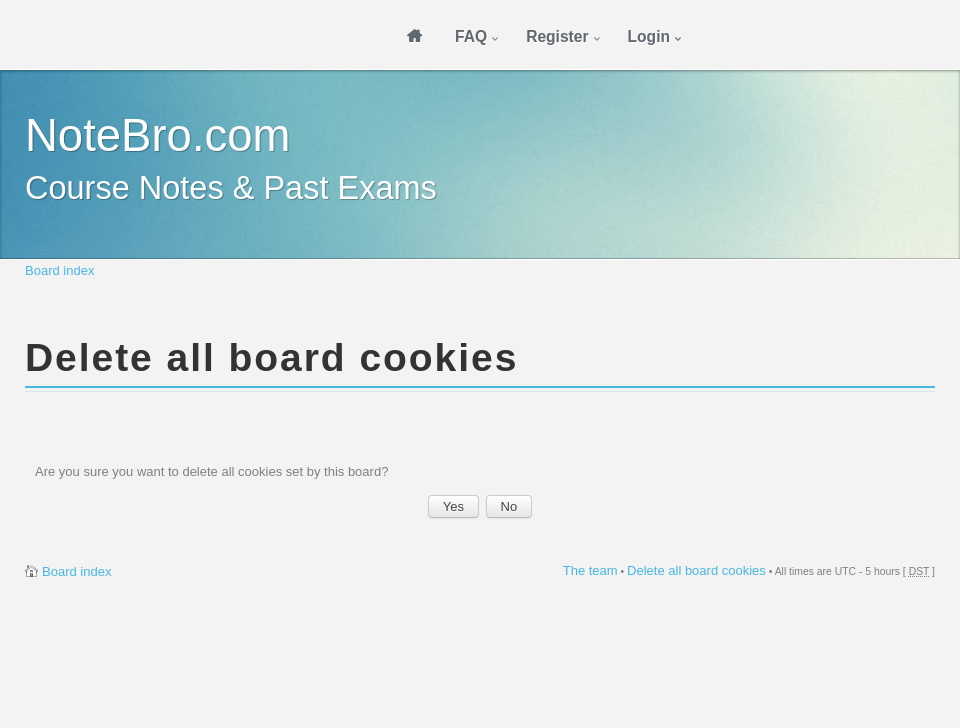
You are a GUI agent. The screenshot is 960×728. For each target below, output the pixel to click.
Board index (59, 270)
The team (590, 570)
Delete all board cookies (696, 570)
